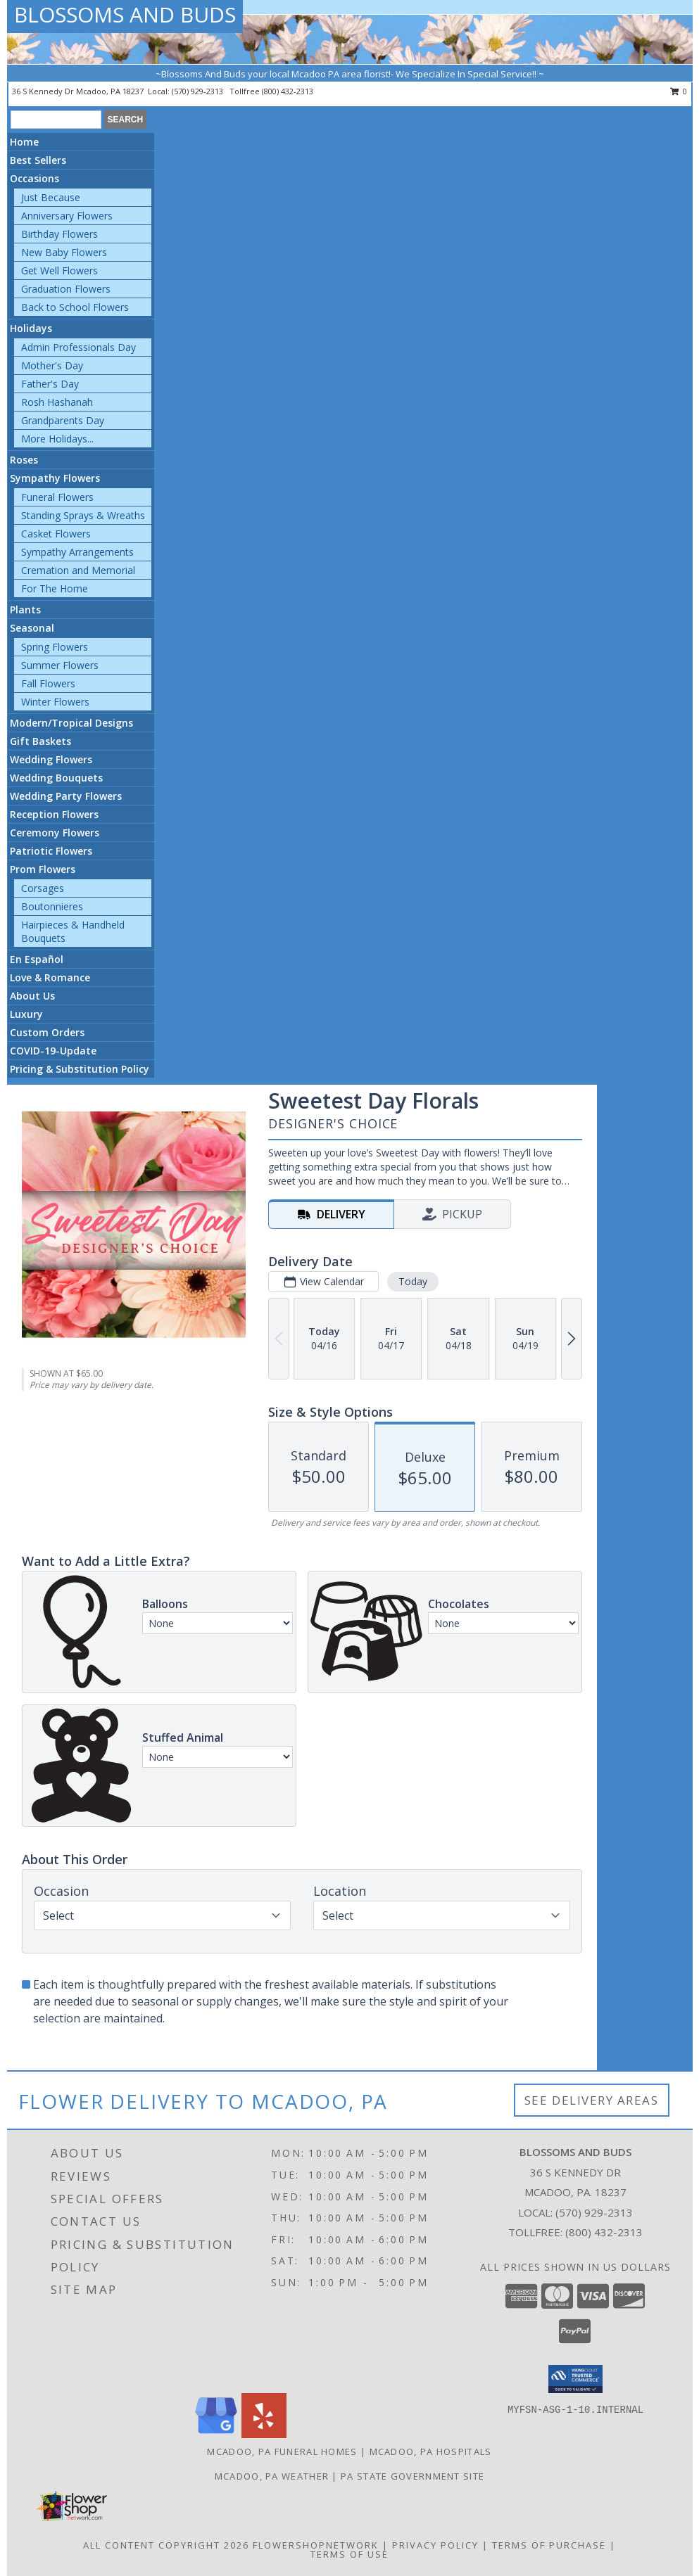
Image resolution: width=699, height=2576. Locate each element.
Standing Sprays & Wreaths (83, 515)
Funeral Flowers (57, 497)
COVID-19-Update (53, 1050)
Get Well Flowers (59, 270)
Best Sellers (38, 160)
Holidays (31, 328)
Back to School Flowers (75, 307)
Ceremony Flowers (54, 832)
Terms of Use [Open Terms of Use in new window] (349, 2554)
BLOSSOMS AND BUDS (125, 14)
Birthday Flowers (59, 234)
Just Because (50, 197)
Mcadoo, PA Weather (272, 2476)
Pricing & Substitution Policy (79, 1069)
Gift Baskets (40, 741)
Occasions (34, 178)
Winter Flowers (55, 701)
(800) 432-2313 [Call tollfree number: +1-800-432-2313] (287, 91)
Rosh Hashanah (57, 402)
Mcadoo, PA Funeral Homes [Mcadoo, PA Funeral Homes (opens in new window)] (282, 2451)
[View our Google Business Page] (216, 2434)
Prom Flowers (42, 869)
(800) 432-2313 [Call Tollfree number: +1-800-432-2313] (604, 2232)
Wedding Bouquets (56, 777)
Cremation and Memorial (78, 570)
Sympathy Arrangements (77, 552)
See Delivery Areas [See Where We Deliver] (591, 2100)
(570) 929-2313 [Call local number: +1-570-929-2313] (198, 91)
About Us (32, 995)
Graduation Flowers (66, 288)
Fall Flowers (48, 683)
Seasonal (32, 628)
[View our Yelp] (263, 2434)
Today (412, 1281)
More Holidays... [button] (57, 438)
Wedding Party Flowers (66, 796)
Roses (24, 459)
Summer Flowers (60, 665)
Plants (25, 609)
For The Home (54, 588)
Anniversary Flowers (67, 215)
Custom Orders (47, 1032)
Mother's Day (52, 365)
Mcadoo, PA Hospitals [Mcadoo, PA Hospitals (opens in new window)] (431, 2451)
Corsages (42, 888)
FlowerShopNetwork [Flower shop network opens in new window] (316, 2545)
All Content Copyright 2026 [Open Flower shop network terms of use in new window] (166, 2545)
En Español (36, 959)
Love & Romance (50, 977)
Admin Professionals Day (78, 347)
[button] (575, 2379)
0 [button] (679, 91)
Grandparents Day (62, 420)
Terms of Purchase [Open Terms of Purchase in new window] (549, 2545)
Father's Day (50, 383)
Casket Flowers (56, 533)
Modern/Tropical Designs (71, 722)
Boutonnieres (52, 906)
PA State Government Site (412, 2476)
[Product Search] (56, 119)
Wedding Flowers (51, 759)
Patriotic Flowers (51, 850)
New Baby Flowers (64, 252)
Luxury (26, 1014)
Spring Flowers (54, 646)
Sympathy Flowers (55, 478)
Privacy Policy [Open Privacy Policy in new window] (435, 2545)
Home (24, 141)
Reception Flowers (54, 814)
